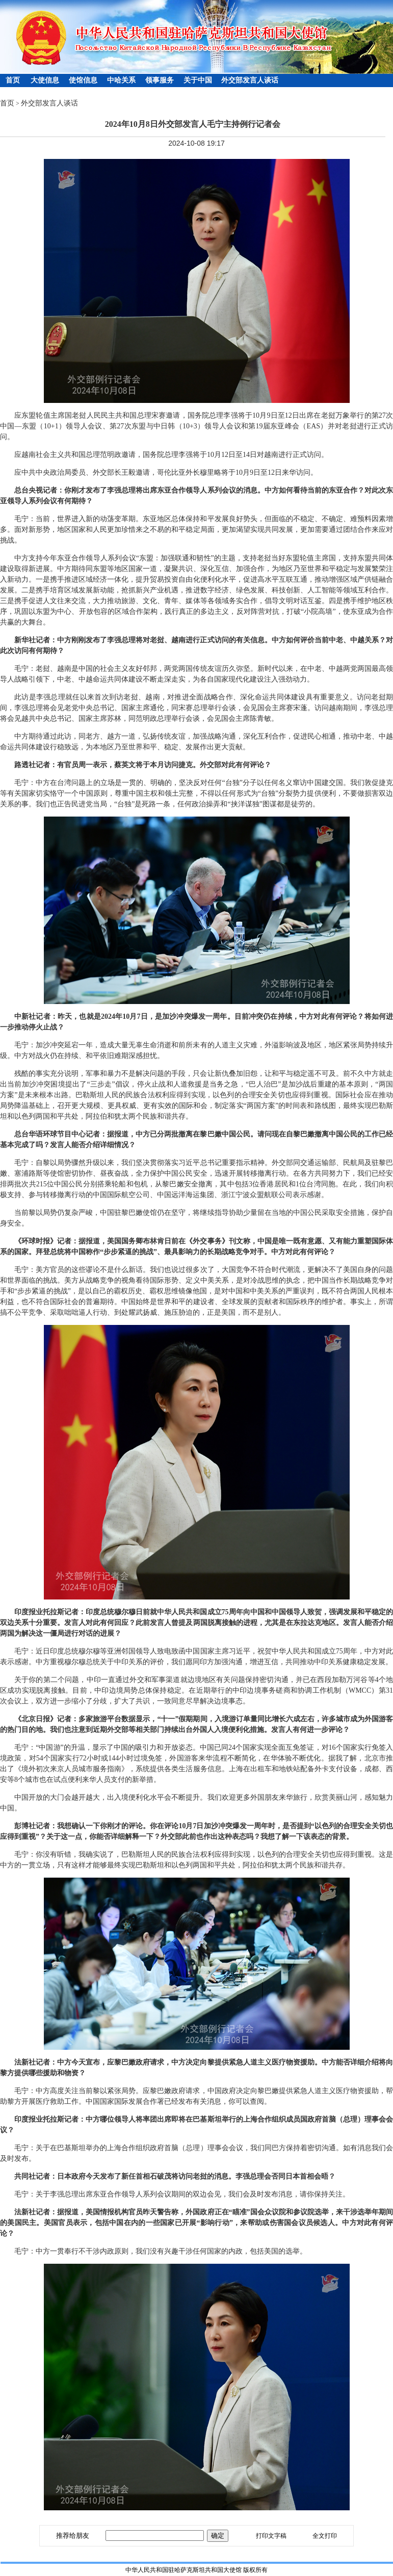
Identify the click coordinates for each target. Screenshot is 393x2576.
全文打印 (324, 2535)
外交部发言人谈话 (249, 80)
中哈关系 (121, 80)
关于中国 (198, 80)
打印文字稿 (271, 2535)
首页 (13, 80)
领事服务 (159, 80)
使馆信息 (83, 80)
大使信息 (45, 80)
